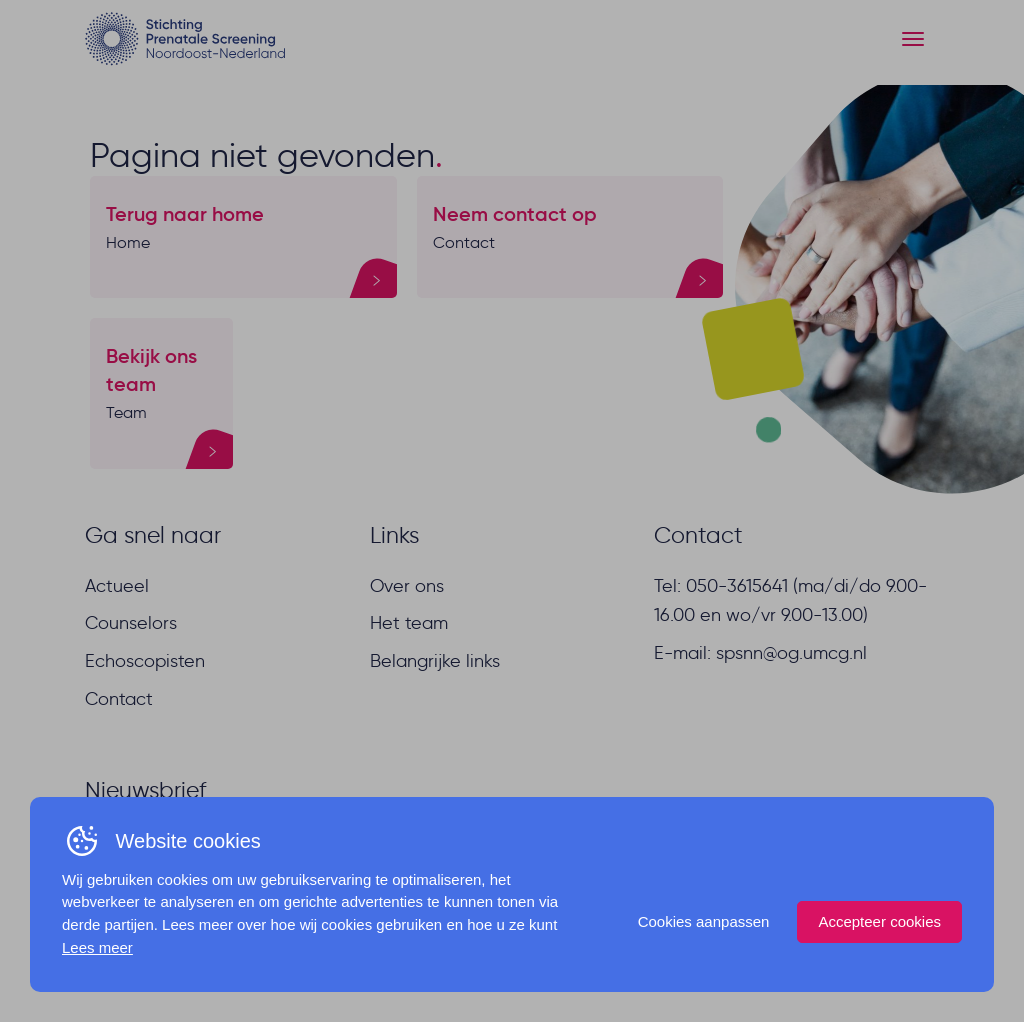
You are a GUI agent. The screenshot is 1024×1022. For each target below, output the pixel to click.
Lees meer (97, 947)
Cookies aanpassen (704, 921)
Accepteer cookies (879, 921)
